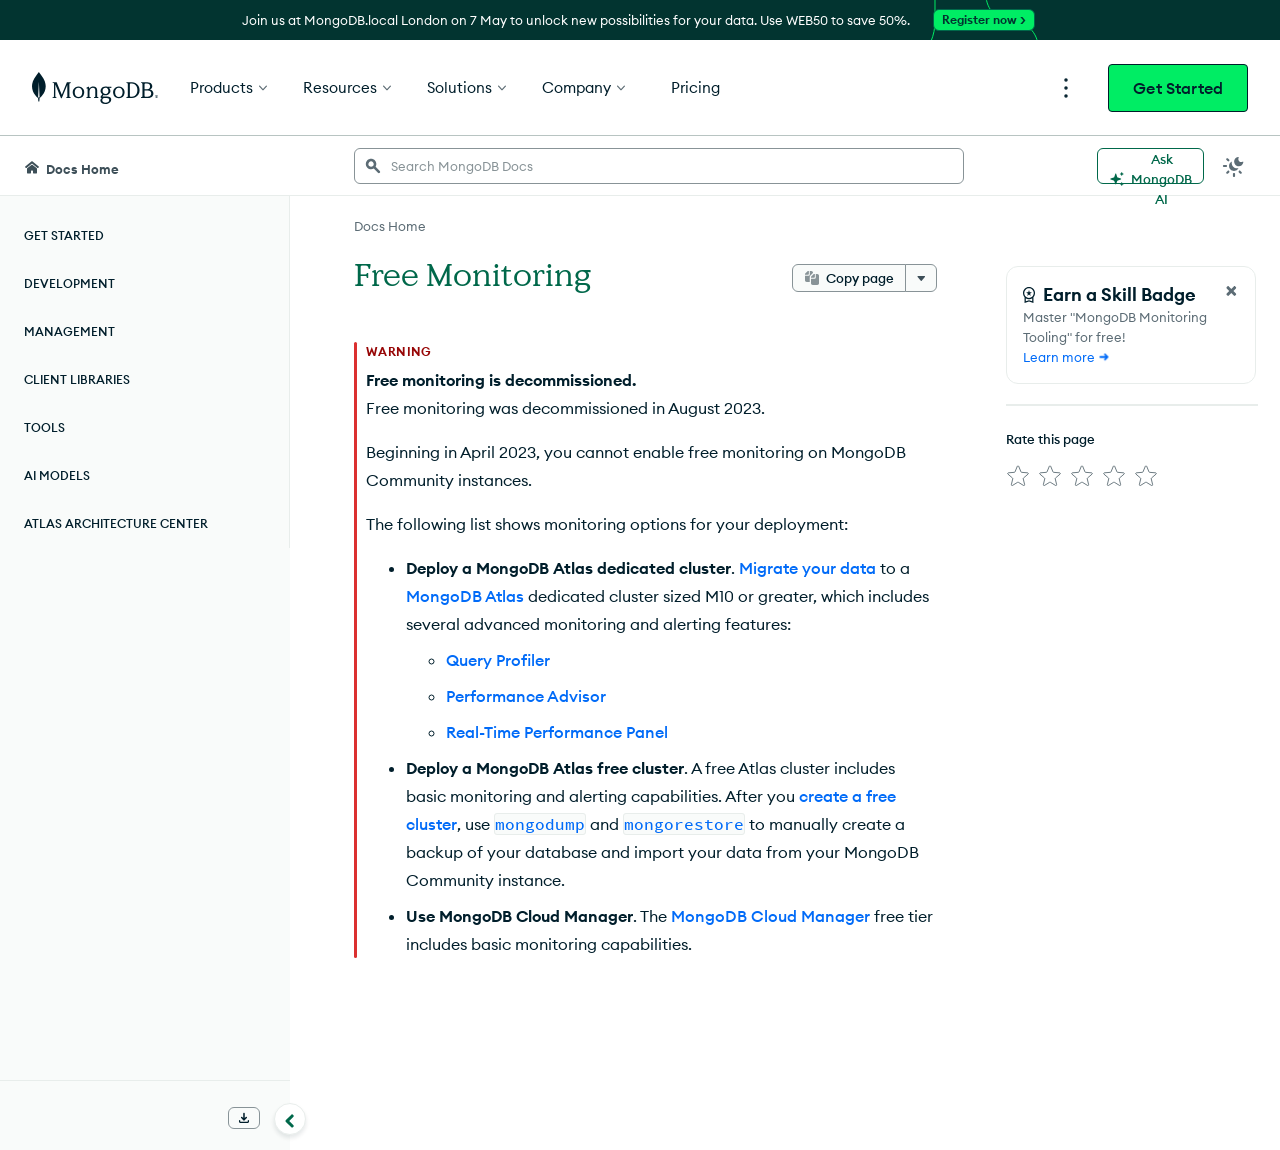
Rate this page (1050, 439)
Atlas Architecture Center (116, 523)
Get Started (1178, 88)
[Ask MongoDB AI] (1150, 166)
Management (69, 331)
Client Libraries (77, 379)
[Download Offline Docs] (244, 1118)
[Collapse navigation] (290, 1119)
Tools (44, 427)
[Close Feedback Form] (1231, 291)
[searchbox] (659, 166)
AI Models (57, 475)
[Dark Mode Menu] (1234, 166)
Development (69, 283)
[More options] (921, 278)
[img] (1018, 476)
